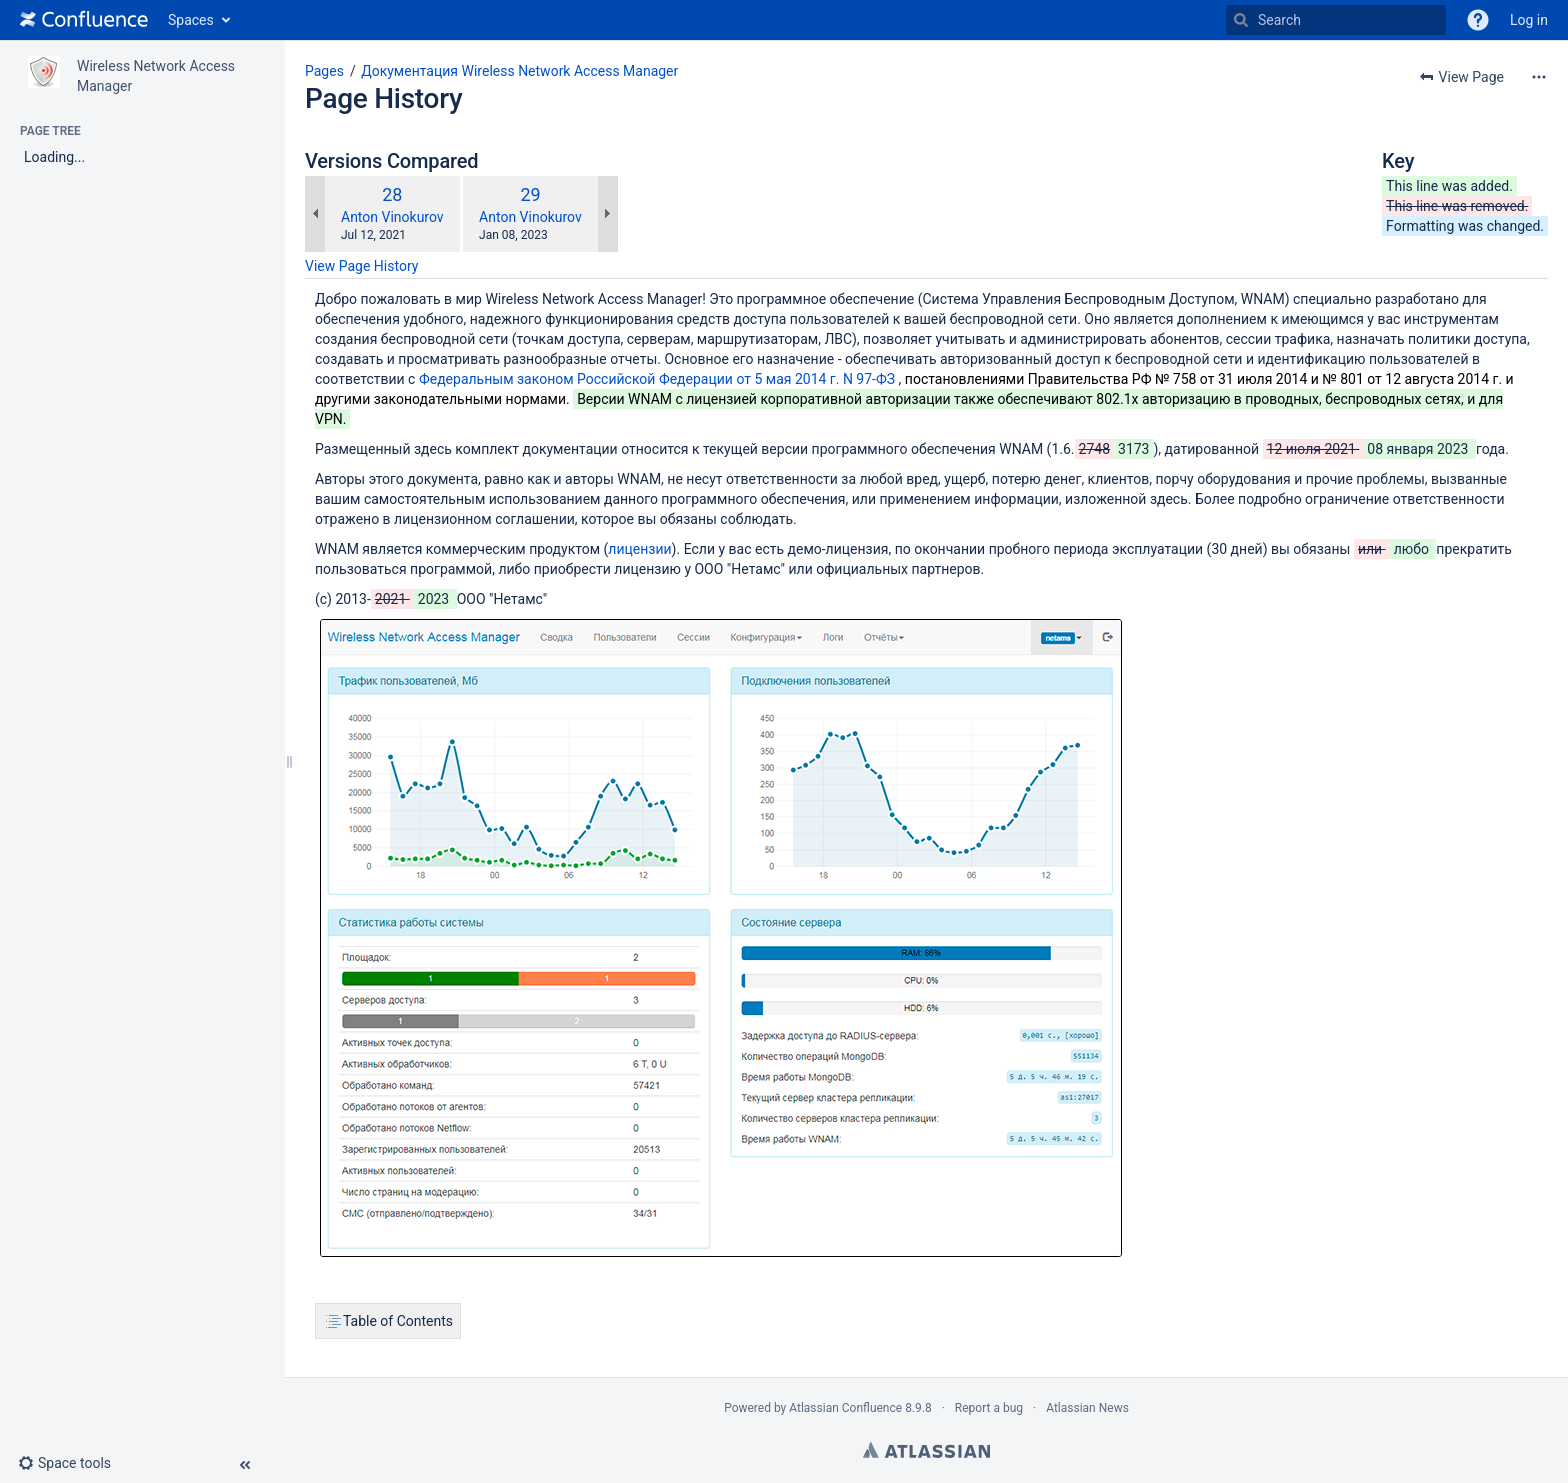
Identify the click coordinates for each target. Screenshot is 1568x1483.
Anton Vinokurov (392, 217)
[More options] (1539, 77)
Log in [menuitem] (1529, 20)
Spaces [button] (191, 20)
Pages (324, 71)
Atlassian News (1087, 1408)
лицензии (639, 549)
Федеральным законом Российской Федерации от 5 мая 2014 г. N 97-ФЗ (657, 379)
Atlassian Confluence (845, 1408)
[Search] (1241, 20)
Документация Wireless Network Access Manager (519, 71)
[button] (1478, 20)
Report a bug (989, 1408)
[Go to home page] (84, 20)
